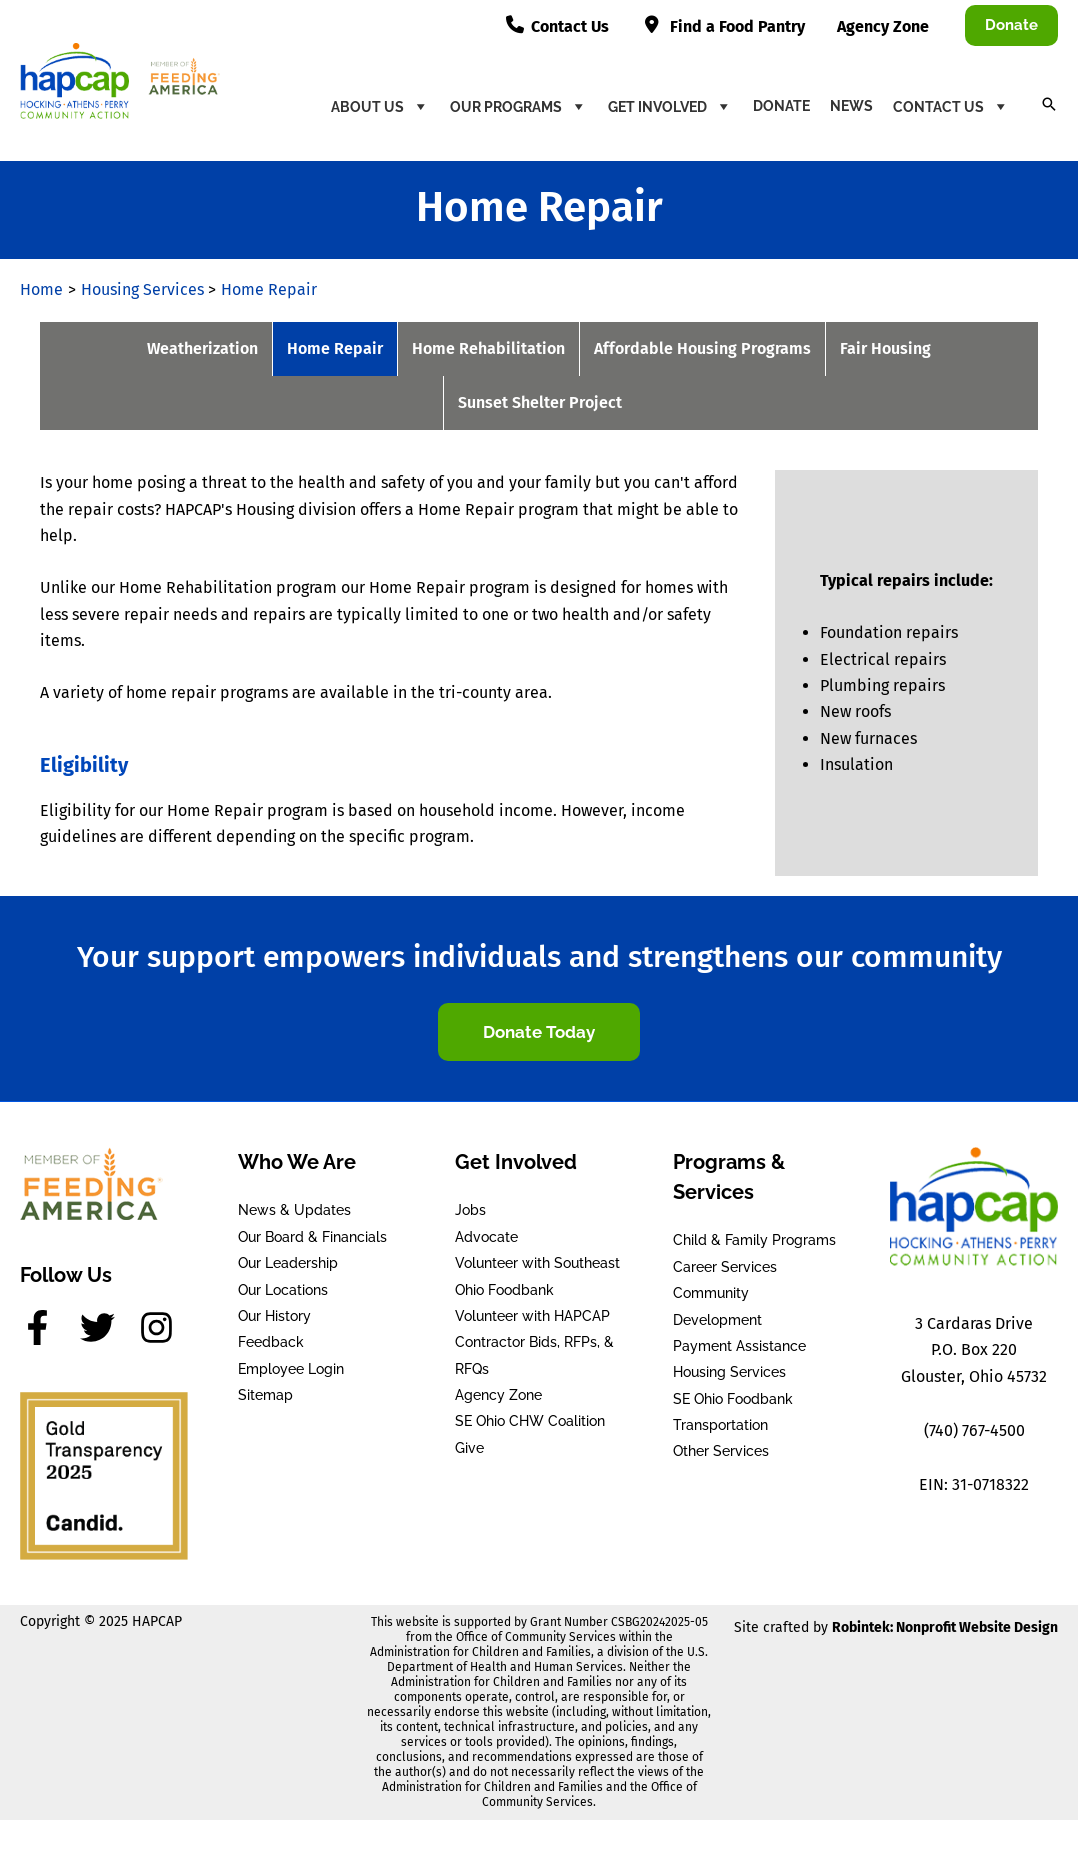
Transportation (720, 1425)
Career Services (725, 1267)
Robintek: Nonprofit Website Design (945, 1627)
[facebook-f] (48, 1327)
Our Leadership (288, 1263)
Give (469, 1448)
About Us (380, 106)
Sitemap (265, 1395)
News (851, 106)
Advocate (486, 1237)
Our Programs (519, 106)
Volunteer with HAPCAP (532, 1316)
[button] (1011, 25)
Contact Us (951, 106)
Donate (781, 106)
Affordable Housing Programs (702, 348)
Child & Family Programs (754, 1240)
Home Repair (335, 348)
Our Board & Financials (312, 1237)
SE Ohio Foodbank (733, 1399)
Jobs (470, 1210)
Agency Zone (498, 1395)
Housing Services (729, 1372)
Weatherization (202, 348)
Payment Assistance (739, 1346)
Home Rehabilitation (488, 348)
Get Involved (670, 106)
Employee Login (291, 1369)
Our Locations (283, 1290)
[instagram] (162, 1327)
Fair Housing (885, 348)
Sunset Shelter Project (540, 402)
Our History (274, 1316)
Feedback (271, 1342)
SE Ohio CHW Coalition (530, 1421)
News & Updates (294, 1210)
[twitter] (108, 1327)
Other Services (721, 1451)
